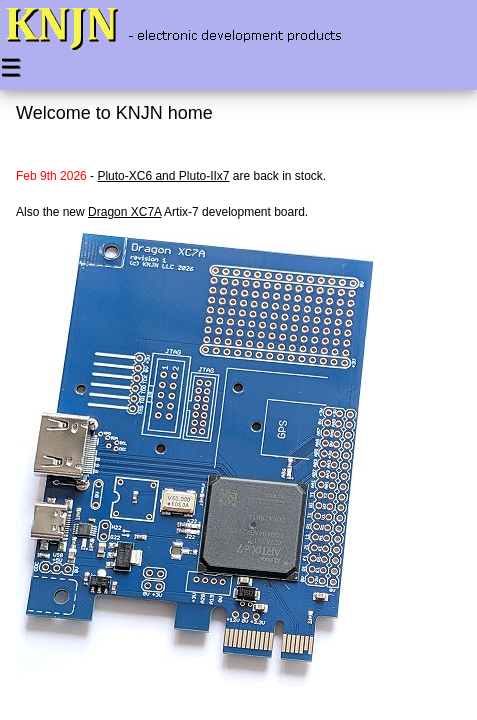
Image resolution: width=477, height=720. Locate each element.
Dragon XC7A (124, 212)
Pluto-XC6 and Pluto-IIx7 (163, 176)
